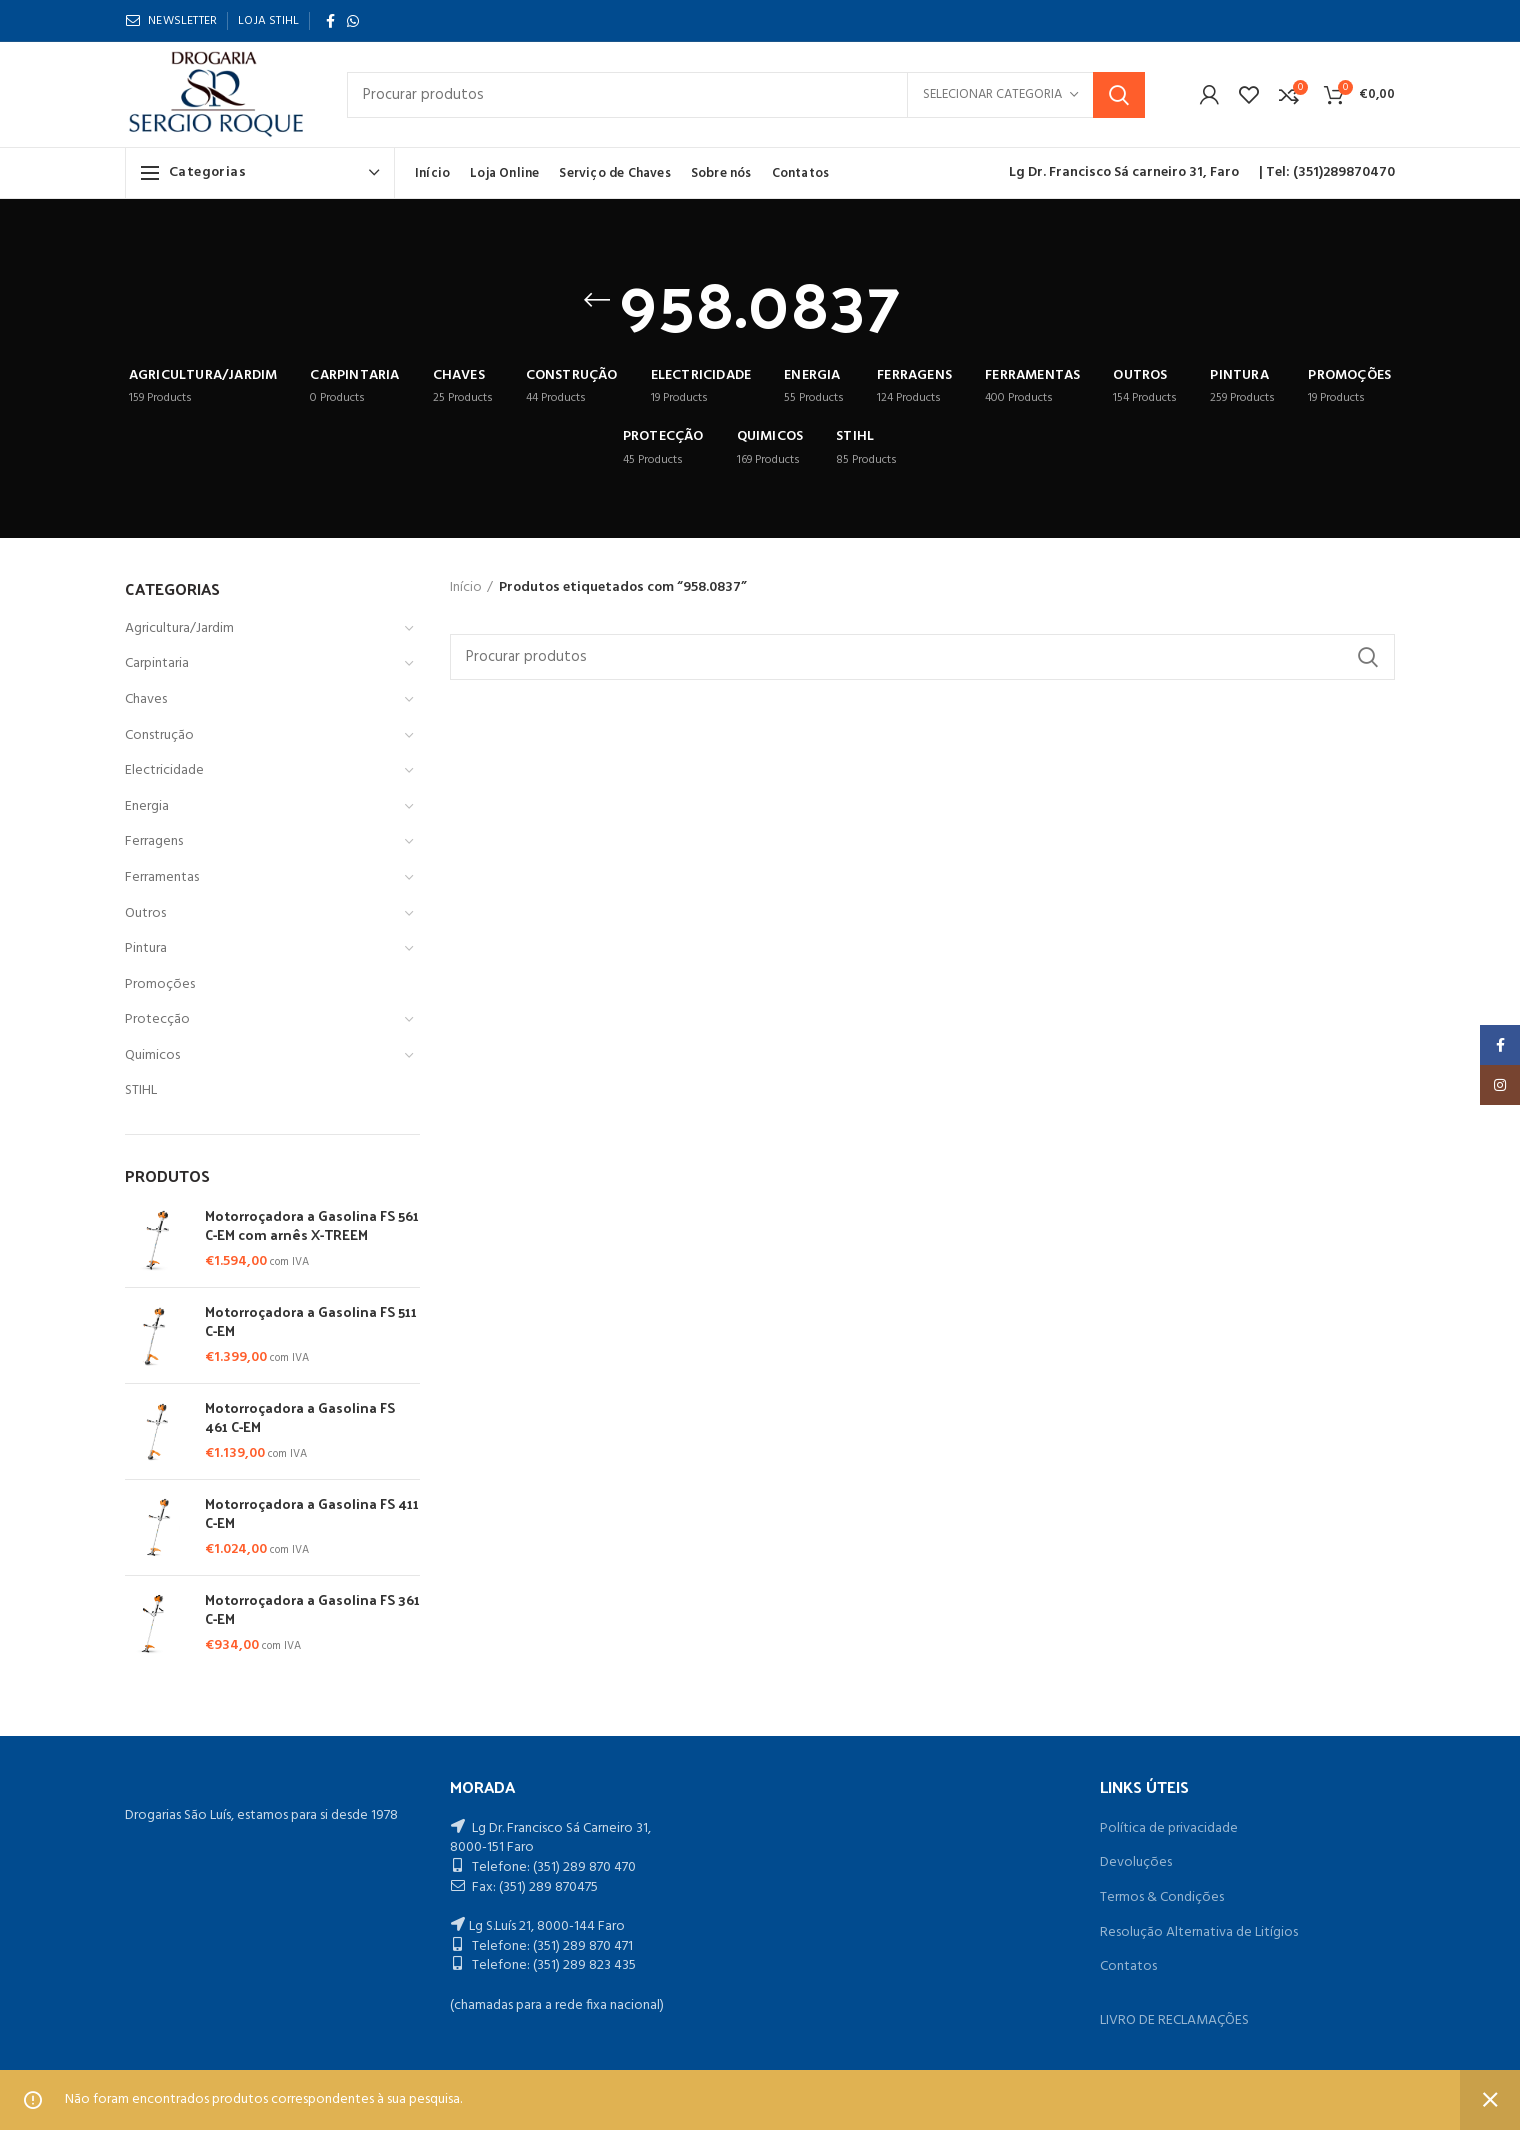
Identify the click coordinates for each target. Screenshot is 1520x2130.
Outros (145, 913)
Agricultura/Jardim (179, 628)
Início (466, 588)
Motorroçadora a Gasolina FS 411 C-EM (312, 1513)
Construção (159, 735)
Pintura (146, 948)
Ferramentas (162, 877)
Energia (147, 806)
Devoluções (1136, 1862)
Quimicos (152, 1055)
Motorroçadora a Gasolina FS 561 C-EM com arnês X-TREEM (312, 1225)
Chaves (146, 699)
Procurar (1119, 95)
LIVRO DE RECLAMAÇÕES (1174, 2020)
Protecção (157, 1019)
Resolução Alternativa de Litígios (1199, 1932)
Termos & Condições (1162, 1897)
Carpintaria (157, 663)
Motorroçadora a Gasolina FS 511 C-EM (311, 1321)
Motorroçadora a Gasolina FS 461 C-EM (300, 1417)
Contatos (1128, 1966)
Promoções (160, 984)
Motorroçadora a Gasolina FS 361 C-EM (312, 1609)
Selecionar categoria (992, 94)
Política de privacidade (1169, 1828)
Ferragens (154, 841)
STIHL (141, 1090)
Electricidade (164, 770)
